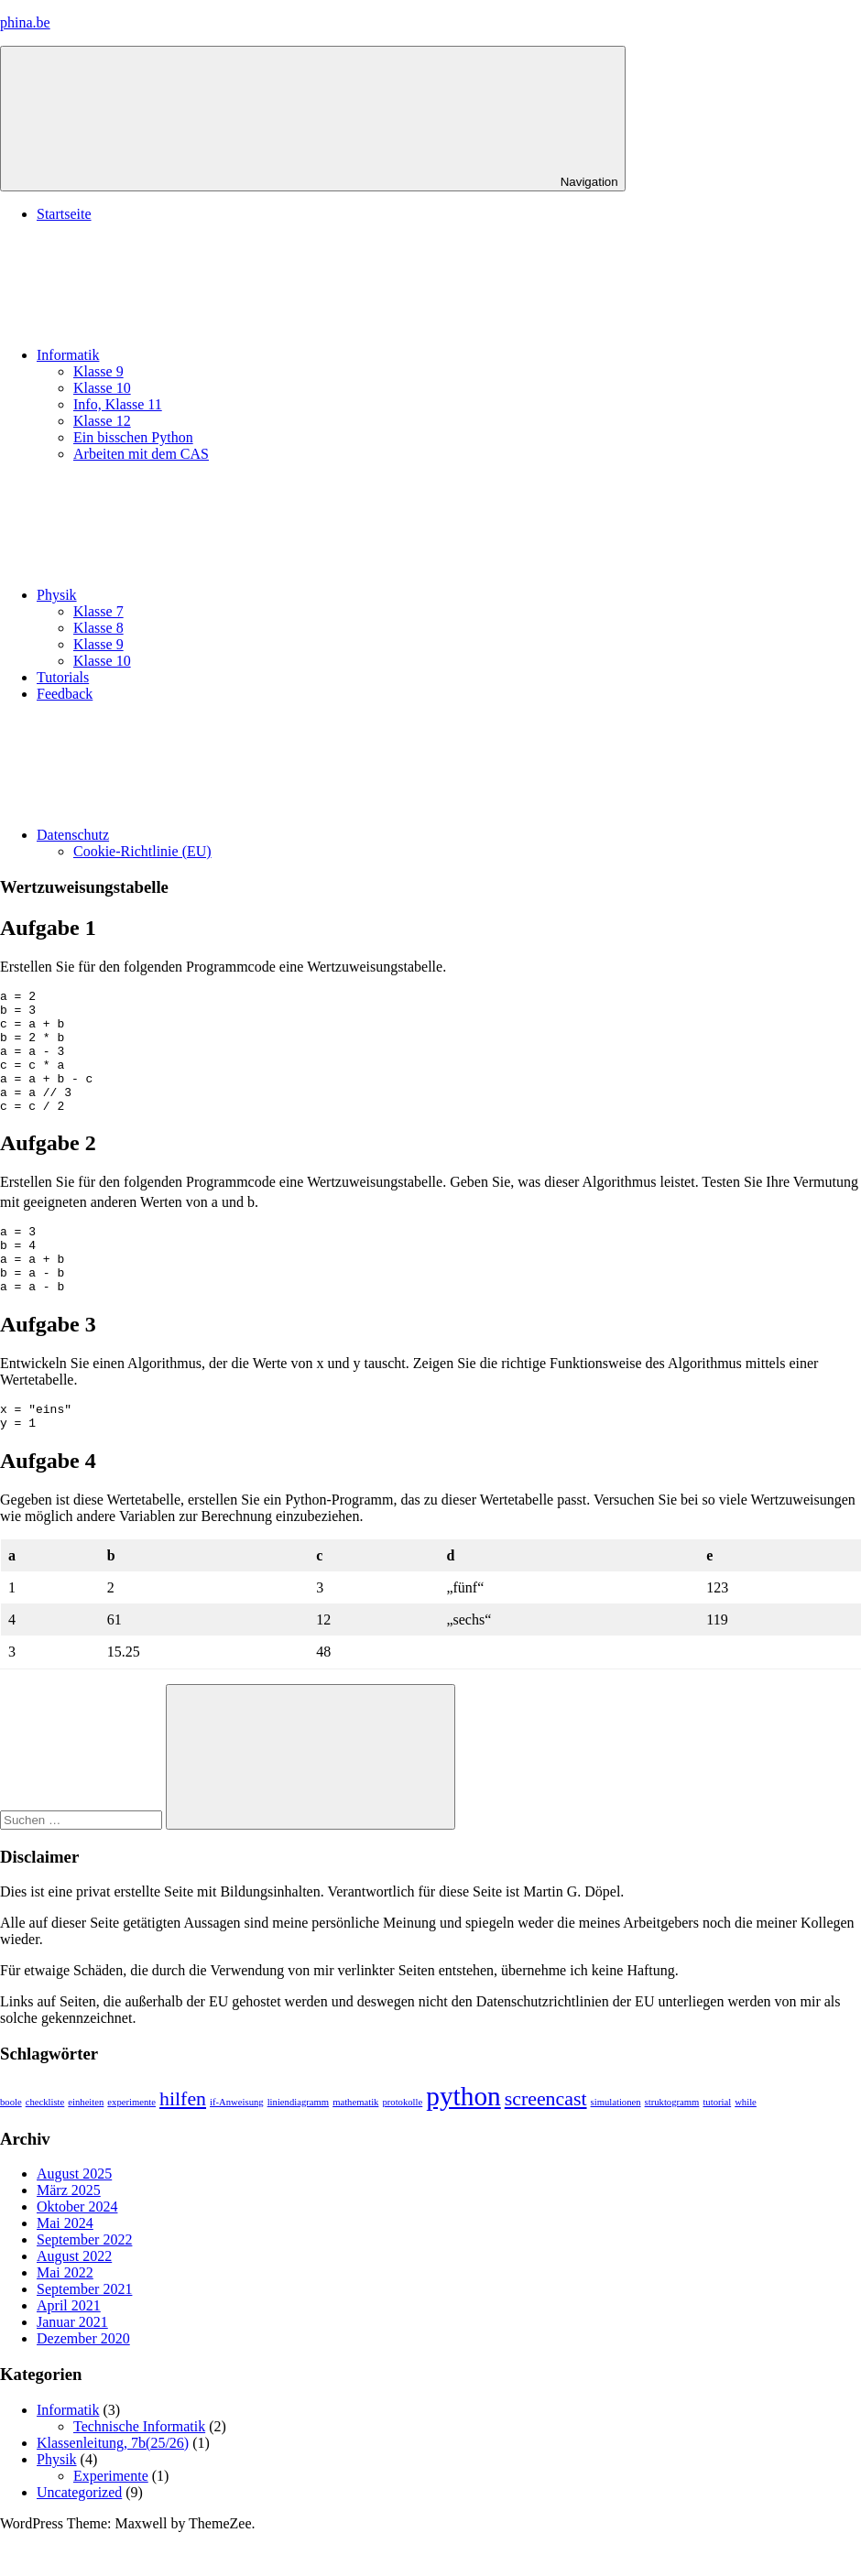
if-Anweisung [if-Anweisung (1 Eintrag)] (237, 2146)
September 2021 (84, 2333)
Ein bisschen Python (133, 437)
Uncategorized (79, 2536)
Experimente (110, 2519)
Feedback (65, 693)
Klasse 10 (102, 388)
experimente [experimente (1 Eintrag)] (131, 2146)
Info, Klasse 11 (117, 404)
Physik (194, 595)
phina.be (25, 22)
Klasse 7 (98, 611)
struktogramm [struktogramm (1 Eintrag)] (672, 2146)
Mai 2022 (65, 2316)
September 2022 (84, 2283)
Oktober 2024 (77, 2250)
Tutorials (63, 677)
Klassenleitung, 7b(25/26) (113, 2486)
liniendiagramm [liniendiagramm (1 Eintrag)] (298, 2146)
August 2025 (74, 2217)
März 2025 (69, 2234)
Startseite (64, 214)
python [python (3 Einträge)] (463, 2140)
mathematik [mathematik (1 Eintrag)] (355, 2146)
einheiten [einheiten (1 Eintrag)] (86, 2146)
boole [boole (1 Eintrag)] (11, 2146)
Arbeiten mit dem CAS (141, 454)
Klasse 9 (98, 371)
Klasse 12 (102, 421)
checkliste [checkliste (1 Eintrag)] (45, 2146)
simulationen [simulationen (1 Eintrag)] (616, 2146)
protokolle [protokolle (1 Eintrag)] (402, 2146)
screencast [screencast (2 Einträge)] (546, 2143)
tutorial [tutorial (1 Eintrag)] (717, 2146)
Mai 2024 (65, 2267)
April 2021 (69, 2349)
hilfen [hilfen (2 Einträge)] (182, 2143)
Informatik (205, 355)
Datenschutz (210, 834)
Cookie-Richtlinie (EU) (142, 851)
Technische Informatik (139, 2470)
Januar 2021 (72, 2366)
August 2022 (74, 2300)
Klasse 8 (98, 628)
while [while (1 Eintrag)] (746, 2146)
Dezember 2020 (83, 2382)
